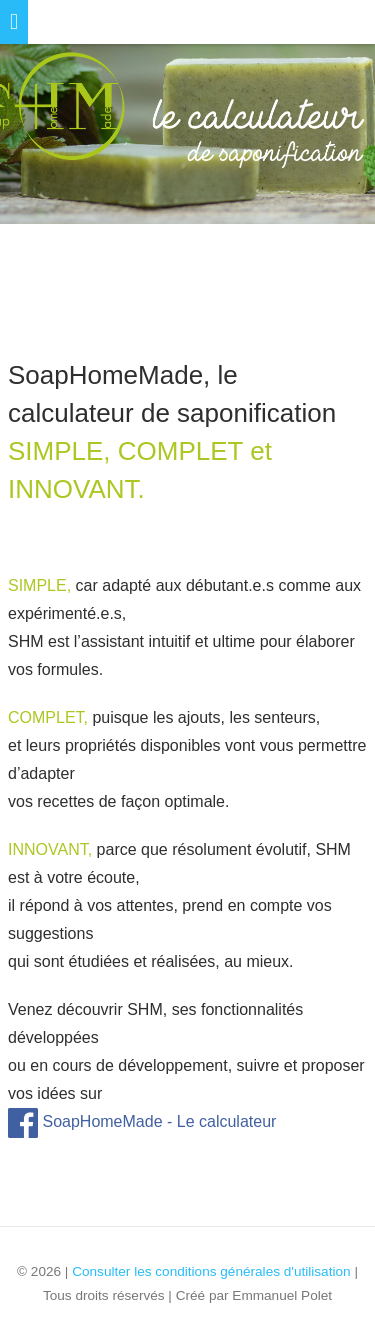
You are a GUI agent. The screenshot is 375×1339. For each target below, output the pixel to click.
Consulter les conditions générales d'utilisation (211, 1271)
